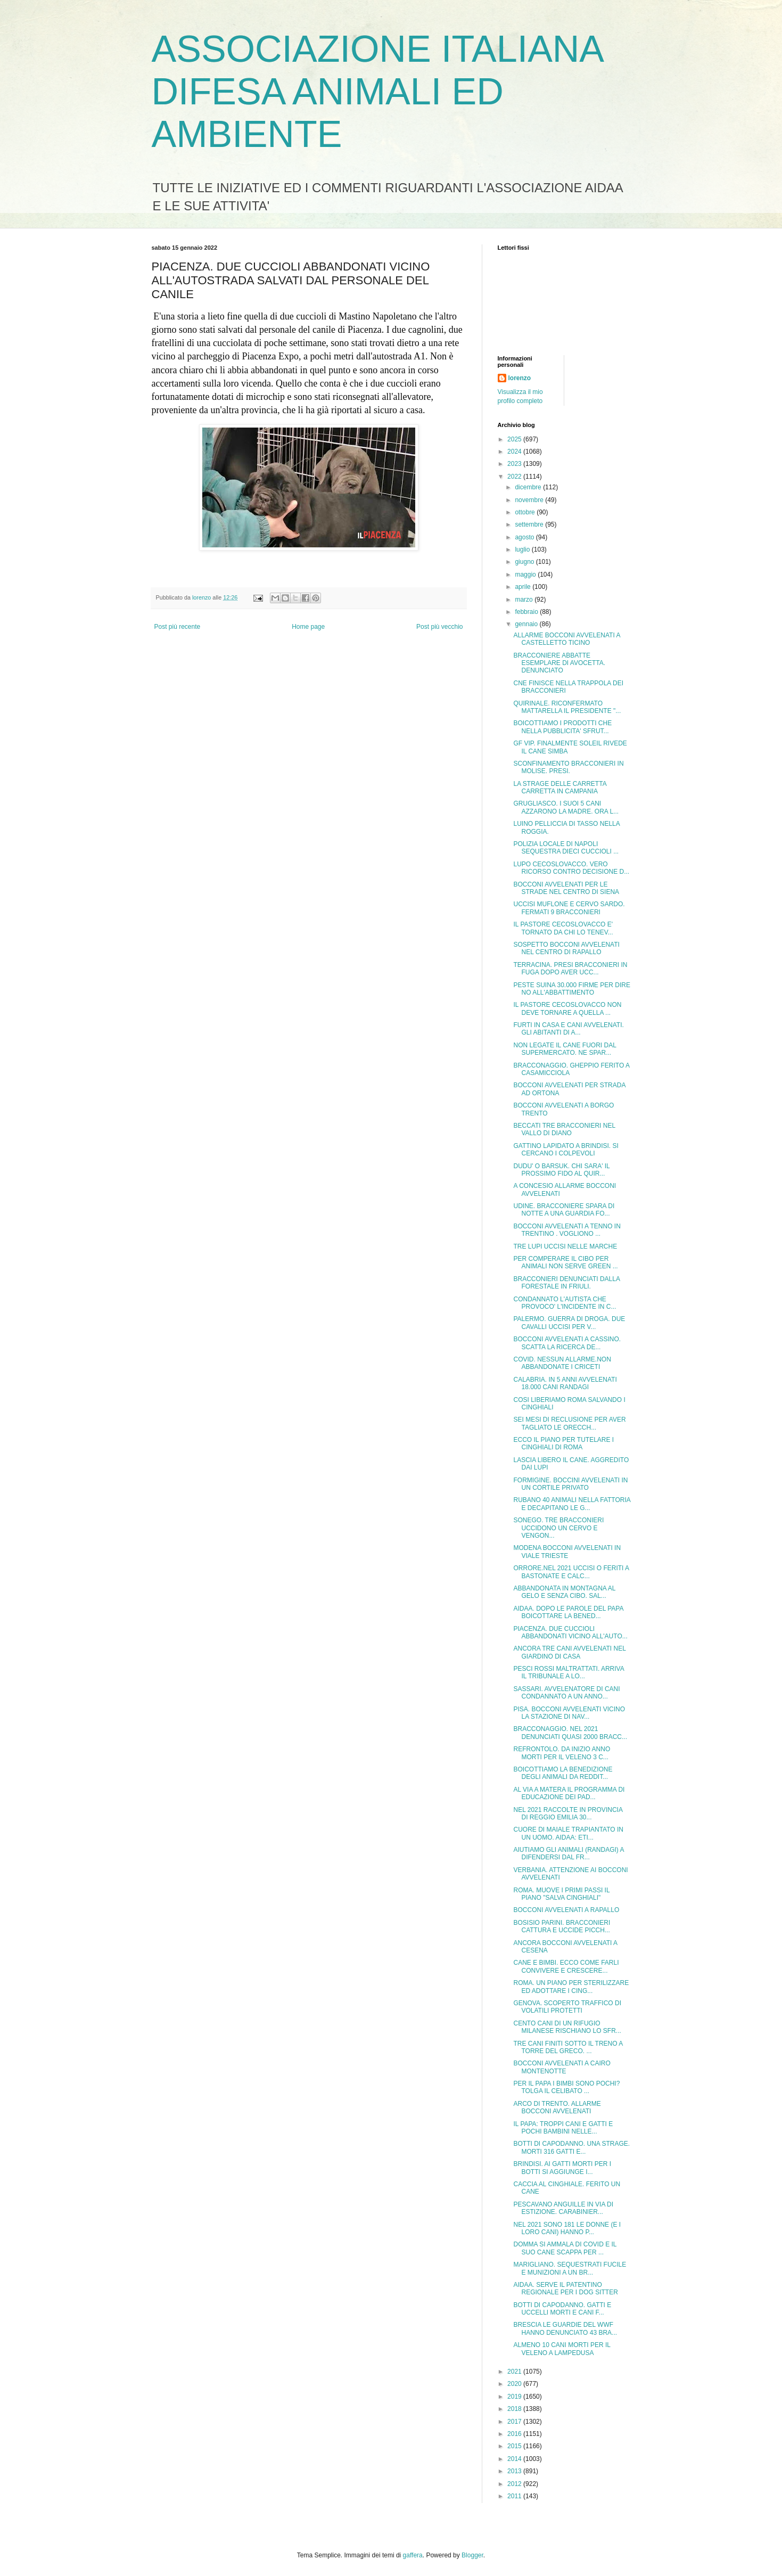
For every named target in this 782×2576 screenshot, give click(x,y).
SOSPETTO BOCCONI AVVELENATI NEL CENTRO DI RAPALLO (566, 948)
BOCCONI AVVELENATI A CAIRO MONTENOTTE (561, 2067)
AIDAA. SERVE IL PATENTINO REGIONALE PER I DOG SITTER (565, 2288)
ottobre (526, 512)
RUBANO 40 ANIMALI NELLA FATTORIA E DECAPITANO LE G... (571, 1503)
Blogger (472, 2555)
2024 (515, 451)
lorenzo (519, 378)
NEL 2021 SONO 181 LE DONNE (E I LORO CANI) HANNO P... (567, 2228)
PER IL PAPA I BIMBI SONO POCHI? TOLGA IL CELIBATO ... (566, 2087)
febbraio (527, 612)
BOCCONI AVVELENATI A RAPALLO (566, 1910)
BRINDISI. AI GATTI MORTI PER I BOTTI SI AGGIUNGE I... (562, 2167)
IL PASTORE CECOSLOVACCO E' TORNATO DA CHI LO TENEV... (563, 928)
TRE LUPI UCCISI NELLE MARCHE (565, 1246)
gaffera (413, 2555)
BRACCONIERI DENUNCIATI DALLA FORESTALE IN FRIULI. (566, 1282)
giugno (525, 561)
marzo (524, 599)
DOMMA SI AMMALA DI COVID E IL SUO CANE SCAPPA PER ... (564, 2248)
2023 (515, 463)
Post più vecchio (439, 626)
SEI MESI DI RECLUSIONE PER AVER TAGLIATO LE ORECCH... (569, 1423)
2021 (515, 2371)
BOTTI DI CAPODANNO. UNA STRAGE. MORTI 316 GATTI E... (571, 2147)
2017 (515, 2421)
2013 (515, 2471)
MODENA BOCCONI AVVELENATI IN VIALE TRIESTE (567, 1551)
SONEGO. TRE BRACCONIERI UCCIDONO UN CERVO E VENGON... (558, 1527)
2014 (515, 2459)
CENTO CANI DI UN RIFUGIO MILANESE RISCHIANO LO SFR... (567, 2027)
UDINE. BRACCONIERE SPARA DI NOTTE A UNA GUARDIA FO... (563, 1209)
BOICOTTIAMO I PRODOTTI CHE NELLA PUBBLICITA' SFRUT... (562, 726)
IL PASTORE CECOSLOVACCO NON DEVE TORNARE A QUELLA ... (567, 1008)
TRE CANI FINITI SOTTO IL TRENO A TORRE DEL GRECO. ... (567, 2047)
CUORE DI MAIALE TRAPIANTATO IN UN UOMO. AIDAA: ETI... (568, 1833)
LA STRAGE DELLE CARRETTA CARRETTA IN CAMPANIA (559, 787)
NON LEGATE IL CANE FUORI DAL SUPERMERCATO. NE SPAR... (564, 1048)
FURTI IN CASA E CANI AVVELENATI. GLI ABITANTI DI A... (568, 1028)
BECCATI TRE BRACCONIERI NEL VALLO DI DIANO (564, 1129)
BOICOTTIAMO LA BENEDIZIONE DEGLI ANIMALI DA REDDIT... (562, 1773)
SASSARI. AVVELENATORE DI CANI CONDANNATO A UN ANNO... (566, 1692)
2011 (515, 2496)
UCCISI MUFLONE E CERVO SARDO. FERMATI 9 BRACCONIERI (568, 907)
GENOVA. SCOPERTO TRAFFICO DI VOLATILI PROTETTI (567, 2006)
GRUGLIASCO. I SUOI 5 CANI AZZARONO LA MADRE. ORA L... (566, 807)
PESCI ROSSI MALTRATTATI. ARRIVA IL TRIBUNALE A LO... (568, 1672)
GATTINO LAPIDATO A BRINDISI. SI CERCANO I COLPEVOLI (565, 1149)
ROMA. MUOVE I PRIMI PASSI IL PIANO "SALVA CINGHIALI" (561, 1893)
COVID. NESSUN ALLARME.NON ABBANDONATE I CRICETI (562, 1363)
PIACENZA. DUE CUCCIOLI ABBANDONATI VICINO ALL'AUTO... (570, 1632)
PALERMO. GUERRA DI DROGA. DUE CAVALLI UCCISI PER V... (569, 1322)
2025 (515, 439)
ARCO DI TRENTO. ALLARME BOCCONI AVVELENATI (556, 2107)
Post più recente (177, 626)
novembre (530, 500)
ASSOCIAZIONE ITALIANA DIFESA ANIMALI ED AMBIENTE (377, 91)
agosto (525, 537)
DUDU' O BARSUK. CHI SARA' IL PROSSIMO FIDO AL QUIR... (561, 1169)
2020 (515, 2384)
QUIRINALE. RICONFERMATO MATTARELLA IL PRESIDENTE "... (567, 707)
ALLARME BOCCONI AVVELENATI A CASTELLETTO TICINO (566, 638)
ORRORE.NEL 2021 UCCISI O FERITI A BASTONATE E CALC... (571, 1571)
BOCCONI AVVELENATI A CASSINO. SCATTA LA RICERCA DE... (567, 1342)
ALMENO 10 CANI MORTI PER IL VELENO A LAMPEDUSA (561, 2348)
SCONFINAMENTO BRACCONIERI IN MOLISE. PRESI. (568, 767)
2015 (515, 2446)
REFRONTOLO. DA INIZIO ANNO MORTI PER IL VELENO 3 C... (561, 1752)
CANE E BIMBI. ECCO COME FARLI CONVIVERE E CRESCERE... (566, 1966)
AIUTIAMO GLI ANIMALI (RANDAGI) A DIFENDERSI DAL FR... (568, 1853)
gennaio (527, 624)
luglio (523, 549)
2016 (515, 2434)
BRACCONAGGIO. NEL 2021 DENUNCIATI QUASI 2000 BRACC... (570, 1732)
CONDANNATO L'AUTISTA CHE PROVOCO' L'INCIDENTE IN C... (564, 1302)
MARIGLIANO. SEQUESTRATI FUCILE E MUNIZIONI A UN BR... (569, 2268)
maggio (526, 574)
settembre (530, 524)
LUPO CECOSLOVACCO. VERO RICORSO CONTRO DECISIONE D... (571, 867)
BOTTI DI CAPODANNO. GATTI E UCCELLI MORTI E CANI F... (562, 2308)
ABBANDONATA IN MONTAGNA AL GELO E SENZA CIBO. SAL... (564, 1592)
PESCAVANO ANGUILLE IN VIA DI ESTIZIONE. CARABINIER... (563, 2208)
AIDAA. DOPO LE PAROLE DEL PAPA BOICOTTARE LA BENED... (568, 1612)
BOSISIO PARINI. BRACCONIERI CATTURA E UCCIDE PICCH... (561, 1926)
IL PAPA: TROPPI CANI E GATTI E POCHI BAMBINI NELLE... (563, 2127)
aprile (523, 586)
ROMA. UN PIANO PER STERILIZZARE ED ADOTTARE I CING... (571, 1986)
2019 (515, 2396)
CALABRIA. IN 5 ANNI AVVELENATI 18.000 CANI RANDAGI (564, 1383)
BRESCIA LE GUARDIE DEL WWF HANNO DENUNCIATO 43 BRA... (565, 2328)
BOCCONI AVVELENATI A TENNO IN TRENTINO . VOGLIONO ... (566, 1230)
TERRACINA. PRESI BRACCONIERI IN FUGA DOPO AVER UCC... (570, 968)
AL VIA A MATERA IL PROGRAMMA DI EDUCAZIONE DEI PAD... (568, 1793)
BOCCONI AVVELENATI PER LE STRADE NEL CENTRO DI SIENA (566, 888)
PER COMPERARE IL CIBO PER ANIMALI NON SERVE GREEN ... (565, 1262)
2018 (515, 2409)
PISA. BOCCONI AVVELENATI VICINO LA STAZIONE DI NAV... (569, 1712)
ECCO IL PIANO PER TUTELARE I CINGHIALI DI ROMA (563, 1443)
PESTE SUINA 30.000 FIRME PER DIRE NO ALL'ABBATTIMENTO (571, 988)
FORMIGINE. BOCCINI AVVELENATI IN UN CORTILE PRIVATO (570, 1483)
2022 (515, 476)
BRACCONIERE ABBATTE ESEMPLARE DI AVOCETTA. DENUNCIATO (559, 663)
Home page (308, 626)
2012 (515, 2484)
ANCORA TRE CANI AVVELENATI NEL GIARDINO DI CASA (569, 1652)
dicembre (529, 487)
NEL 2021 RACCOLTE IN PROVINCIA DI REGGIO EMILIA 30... (567, 1813)
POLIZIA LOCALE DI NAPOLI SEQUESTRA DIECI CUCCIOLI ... (566, 847)
